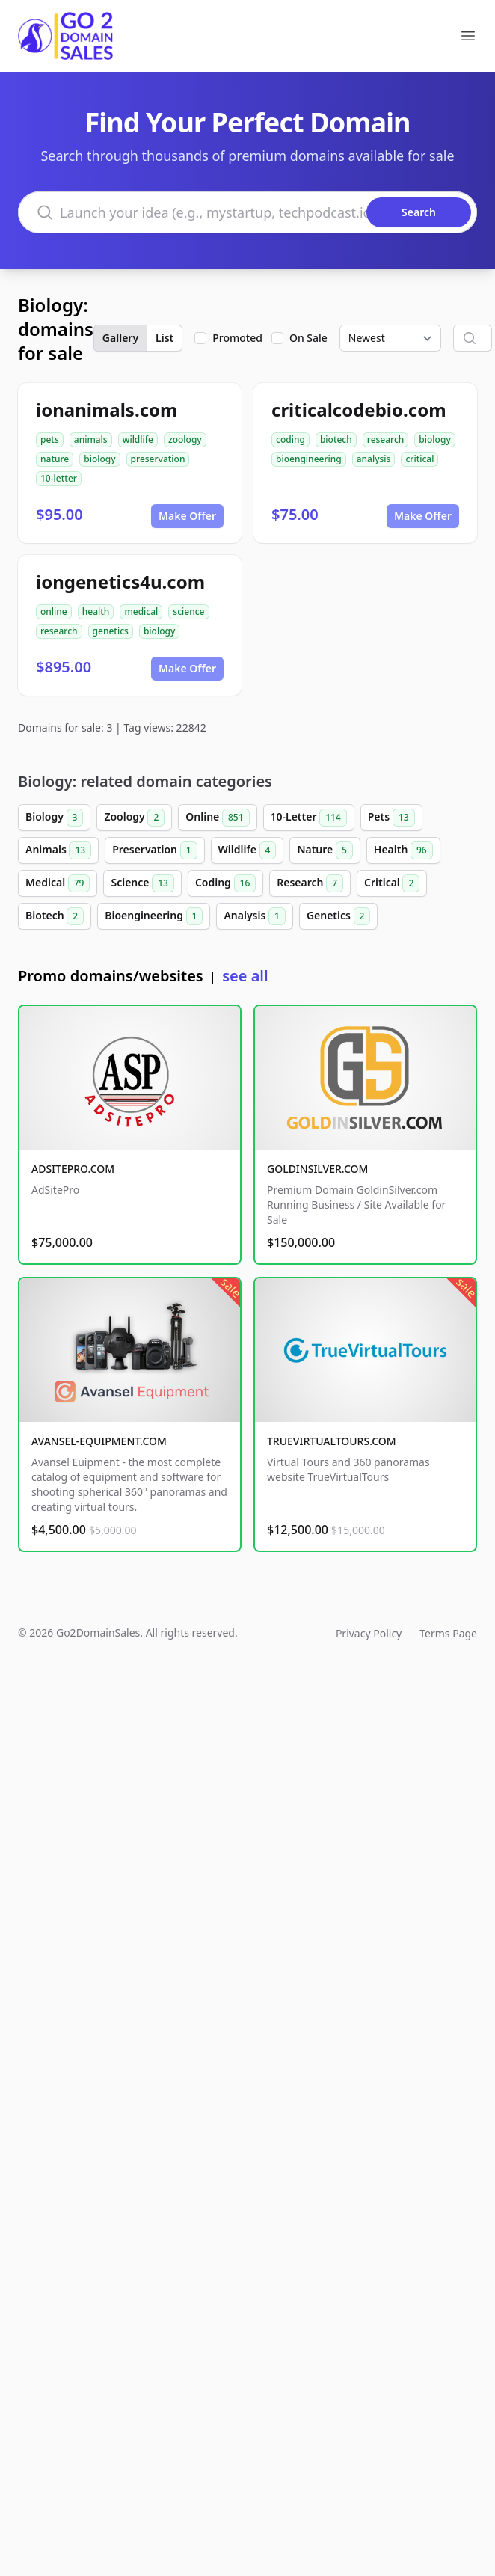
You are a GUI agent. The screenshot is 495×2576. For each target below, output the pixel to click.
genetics (111, 631)
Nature (324, 850)
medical (141, 611)
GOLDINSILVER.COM (317, 1169)
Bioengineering (154, 916)
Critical (391, 883)
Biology (54, 818)
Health (403, 850)
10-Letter (309, 818)
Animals (58, 850)
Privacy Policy (369, 1633)
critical (419, 459)
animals (91, 439)
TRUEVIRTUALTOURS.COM (331, 1441)
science (188, 611)
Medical (57, 883)
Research (310, 883)
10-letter (58, 478)
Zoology (134, 818)
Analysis (254, 916)
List (164, 338)
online (53, 611)
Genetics (339, 916)
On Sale (308, 338)
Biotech (54, 916)
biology (99, 459)
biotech (336, 439)
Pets (391, 818)
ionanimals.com (106, 409)
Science (142, 883)
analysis (374, 459)
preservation (158, 459)
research (386, 439)
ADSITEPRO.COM (72, 1169)
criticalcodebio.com (358, 409)
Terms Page (448, 1633)
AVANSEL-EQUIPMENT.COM (99, 1441)
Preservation (154, 850)
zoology (185, 439)
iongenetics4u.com (120, 581)
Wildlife (247, 850)
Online (217, 818)
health (96, 611)
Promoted (237, 338)
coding (290, 439)
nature (54, 459)
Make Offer (187, 516)
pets (49, 439)
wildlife (138, 439)
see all (245, 976)
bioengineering (309, 459)
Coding (225, 883)
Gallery (120, 338)
